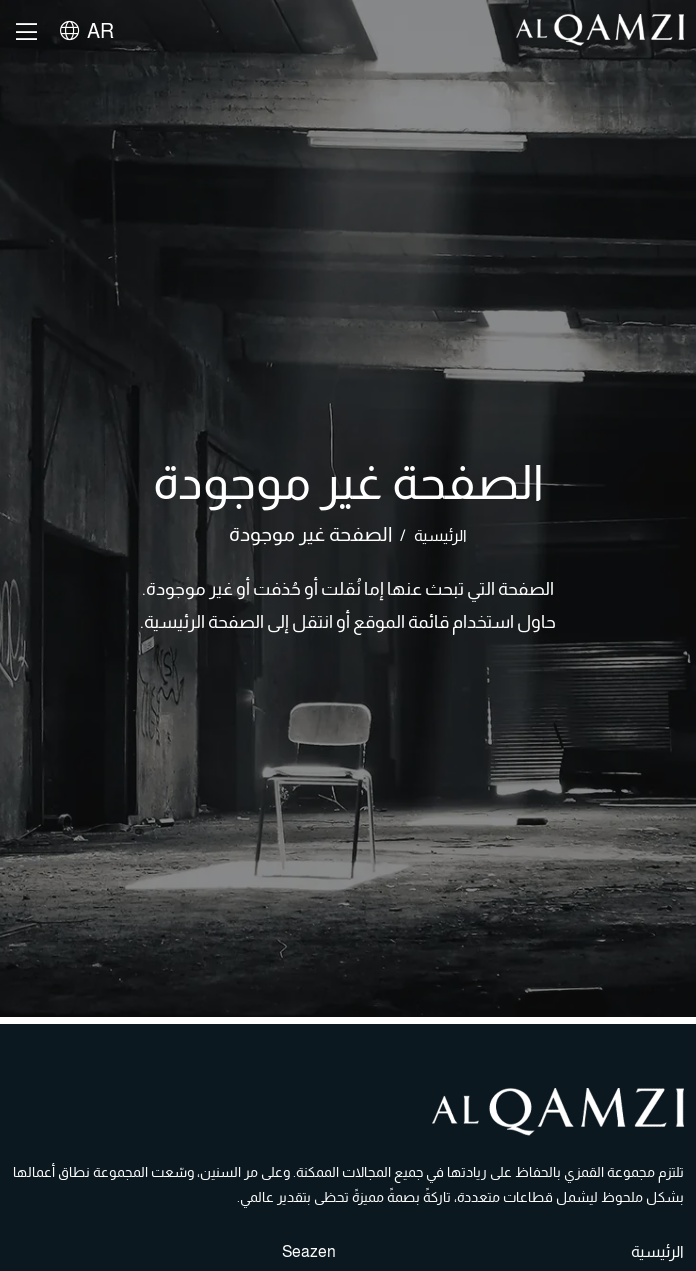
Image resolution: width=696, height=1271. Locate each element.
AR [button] (87, 31)
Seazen (309, 1251)
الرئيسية (440, 535)
